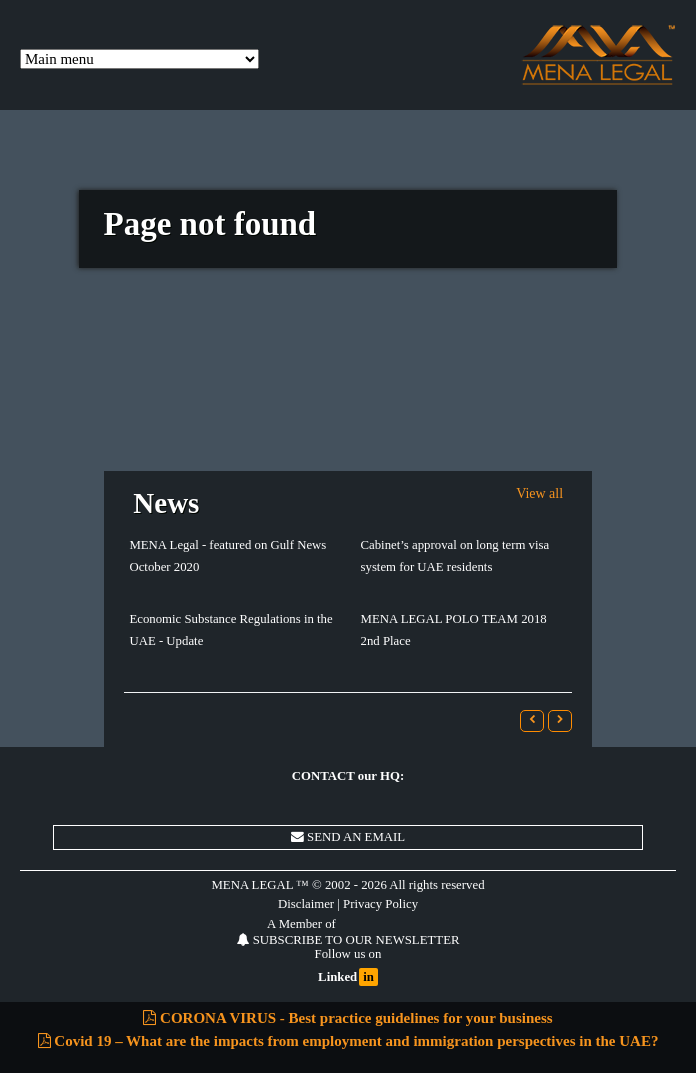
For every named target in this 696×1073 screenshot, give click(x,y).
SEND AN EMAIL (348, 837)
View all (539, 493)
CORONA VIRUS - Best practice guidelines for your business (347, 1018)
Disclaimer (306, 904)
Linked (348, 978)
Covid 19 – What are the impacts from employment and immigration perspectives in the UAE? (348, 1041)
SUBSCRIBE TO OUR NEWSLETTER (348, 940)
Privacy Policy (380, 904)
